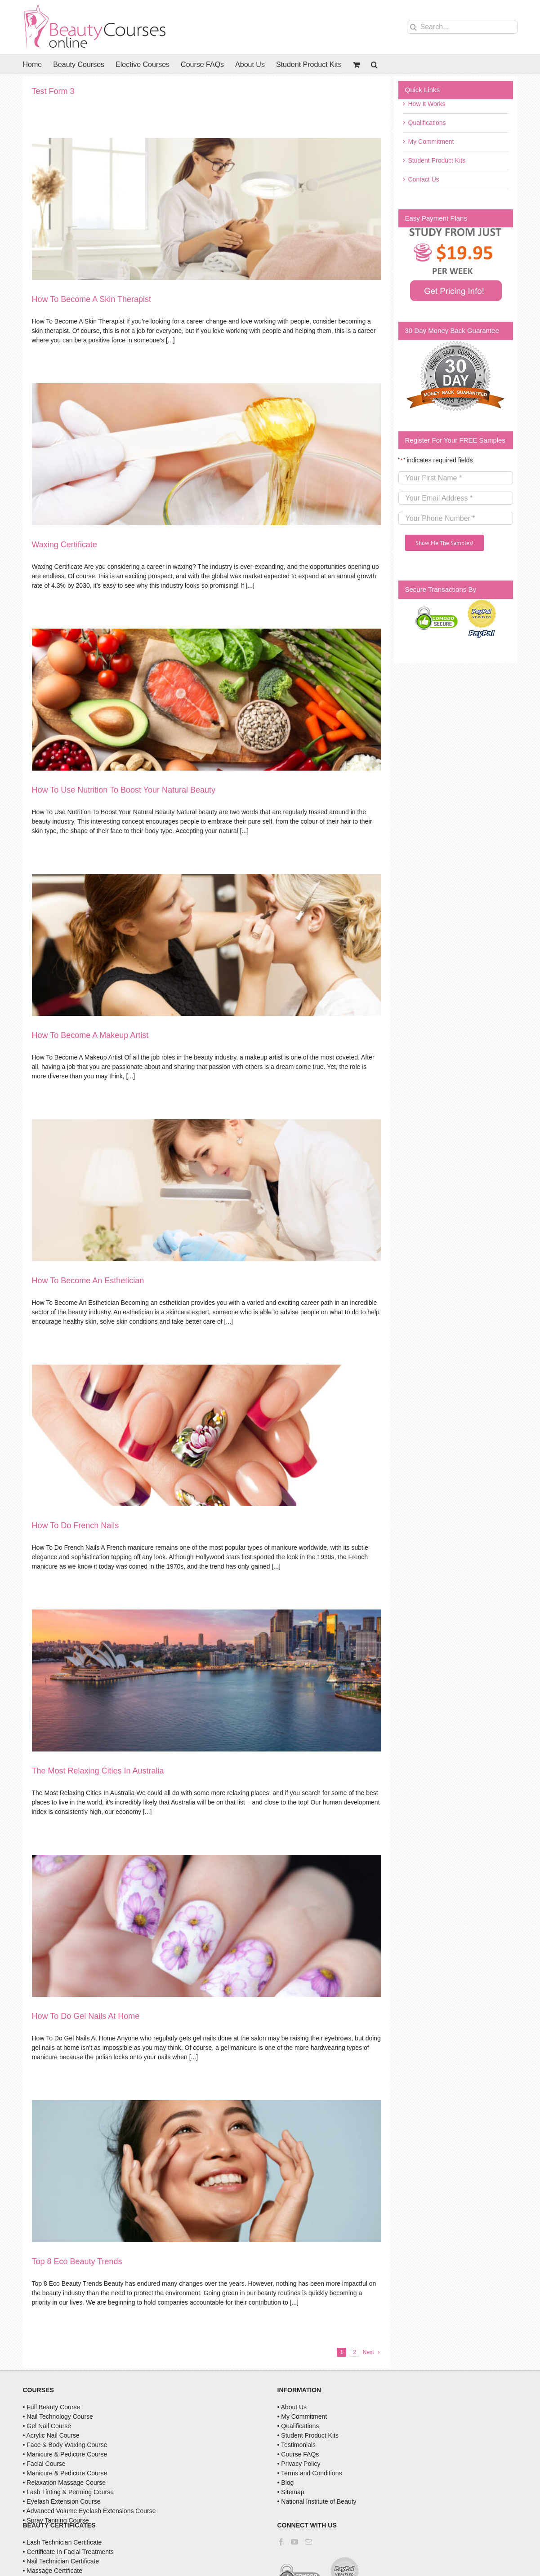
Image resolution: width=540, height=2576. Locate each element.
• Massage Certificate (53, 2570)
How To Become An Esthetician (88, 1280)
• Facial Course (44, 2463)
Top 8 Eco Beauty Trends (77, 2261)
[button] (374, 64)
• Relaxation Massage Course (64, 2482)
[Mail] (308, 2541)
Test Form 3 (53, 91)
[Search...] (462, 27)
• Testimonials (296, 2444)
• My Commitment (302, 2416)
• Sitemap (290, 2492)
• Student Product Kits (308, 2435)
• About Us (292, 2407)
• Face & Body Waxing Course (65, 2444)
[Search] (413, 27)
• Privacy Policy (299, 2463)
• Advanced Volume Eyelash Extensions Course (89, 2510)
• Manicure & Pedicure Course (65, 2454)
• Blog (285, 2482)
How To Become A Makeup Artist (90, 1035)
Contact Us (423, 179)
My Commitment (431, 141)
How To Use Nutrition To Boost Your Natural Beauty (124, 789)
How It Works (427, 103)
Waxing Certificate (64, 544)
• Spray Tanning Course (56, 2520)
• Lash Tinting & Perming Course (68, 2492)
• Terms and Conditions (309, 2473)
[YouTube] (294, 2541)
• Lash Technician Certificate (62, 2542)
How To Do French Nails (75, 1525)
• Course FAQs (298, 2454)
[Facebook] (281, 2541)
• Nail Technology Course (58, 2416)
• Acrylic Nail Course (51, 2435)
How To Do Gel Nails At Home (86, 2016)
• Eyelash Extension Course (62, 2501)
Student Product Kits (437, 160)
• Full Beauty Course (51, 2407)
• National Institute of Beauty (317, 2501)
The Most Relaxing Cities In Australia (98, 1770)
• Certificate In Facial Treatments (68, 2551)
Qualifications (427, 122)
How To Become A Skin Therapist (91, 299)
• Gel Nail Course (47, 2426)
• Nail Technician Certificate (61, 2561)
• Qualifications (298, 2426)
